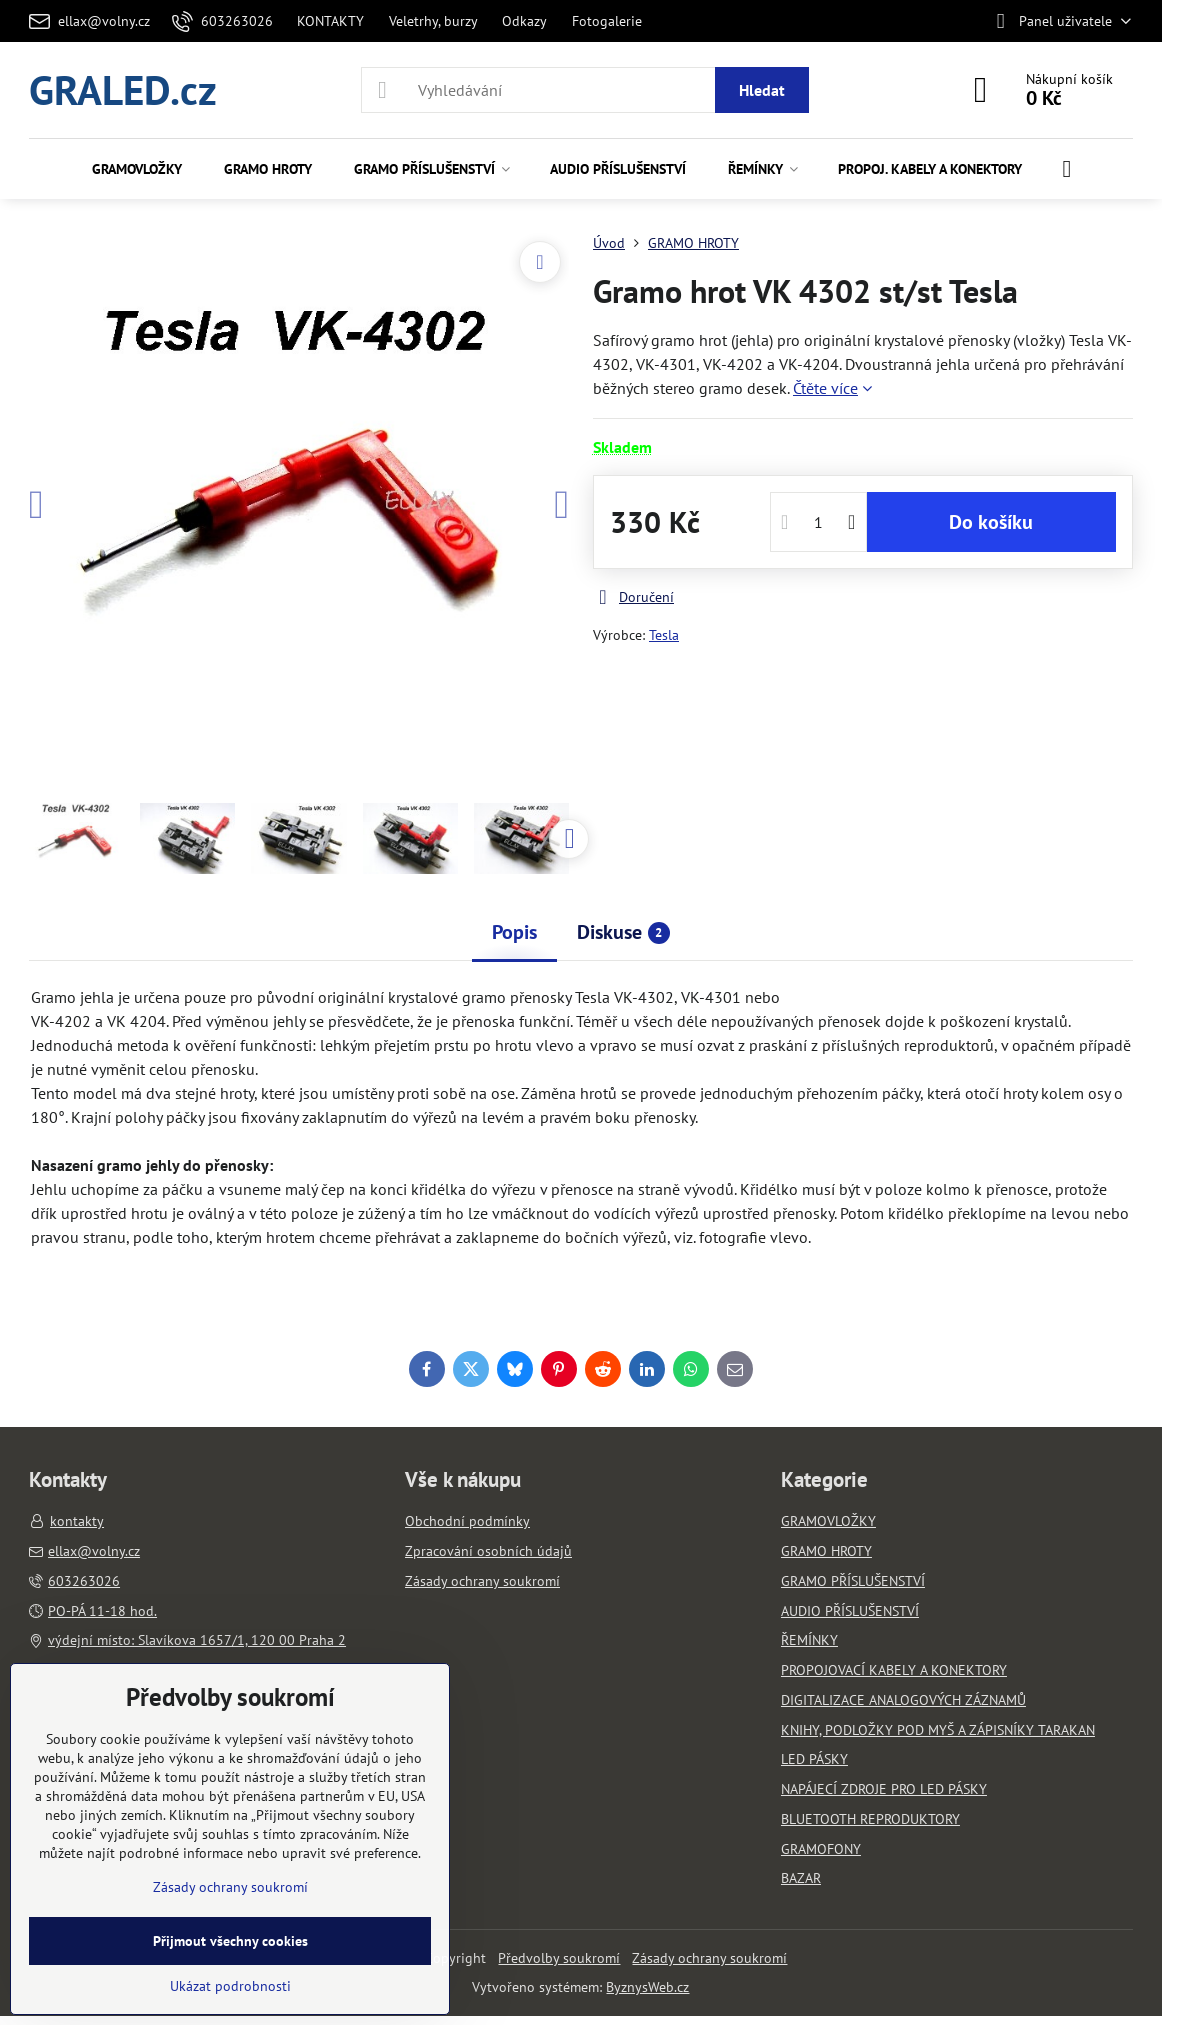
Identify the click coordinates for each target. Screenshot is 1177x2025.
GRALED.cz (123, 89)
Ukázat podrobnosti (230, 1986)
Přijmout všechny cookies (230, 1941)
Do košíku (991, 522)
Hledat (762, 90)
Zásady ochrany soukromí (709, 1958)
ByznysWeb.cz (647, 1987)
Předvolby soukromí (559, 1958)
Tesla (664, 635)
